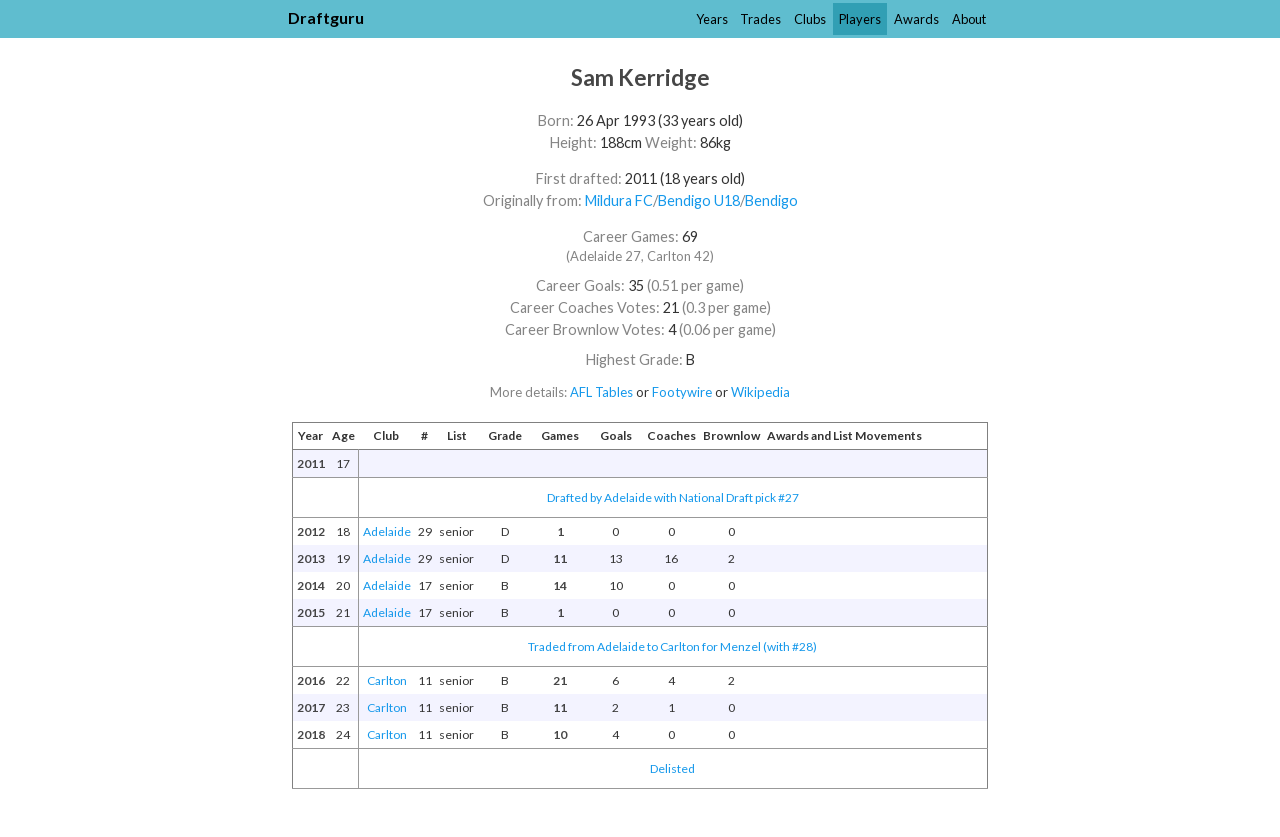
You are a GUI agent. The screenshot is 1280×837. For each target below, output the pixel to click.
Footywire (682, 392)
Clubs (810, 19)
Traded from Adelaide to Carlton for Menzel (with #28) (672, 646)
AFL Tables (601, 392)
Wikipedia (760, 392)
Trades (760, 19)
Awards (916, 19)
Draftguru (326, 17)
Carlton (387, 680)
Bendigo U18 (699, 200)
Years (712, 19)
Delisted (672, 768)
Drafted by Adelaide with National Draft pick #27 (673, 497)
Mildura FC (619, 200)
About (969, 19)
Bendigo (771, 200)
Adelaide (387, 531)
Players (860, 19)
